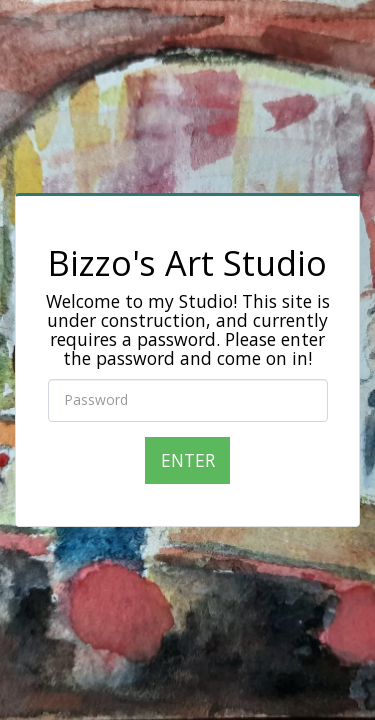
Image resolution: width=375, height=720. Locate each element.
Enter (188, 460)
